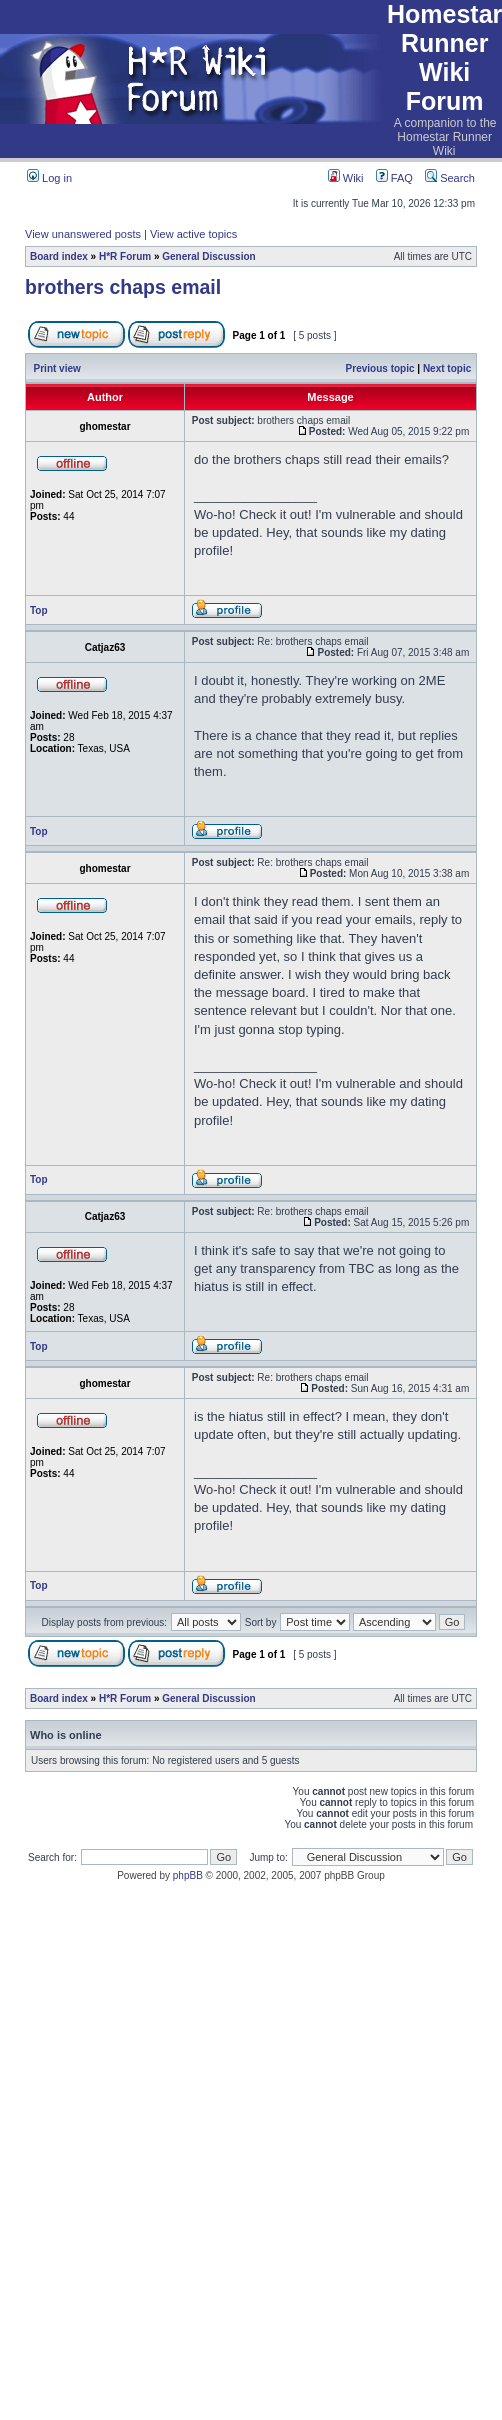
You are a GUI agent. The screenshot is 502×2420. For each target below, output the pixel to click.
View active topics (193, 234)
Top (39, 610)
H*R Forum (125, 256)
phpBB (188, 1875)
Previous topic (380, 368)
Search (450, 178)
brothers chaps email (123, 287)
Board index (59, 256)
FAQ (394, 178)
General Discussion (208, 256)
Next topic (447, 368)
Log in (49, 178)
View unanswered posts (83, 234)
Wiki (346, 178)
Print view (57, 368)
